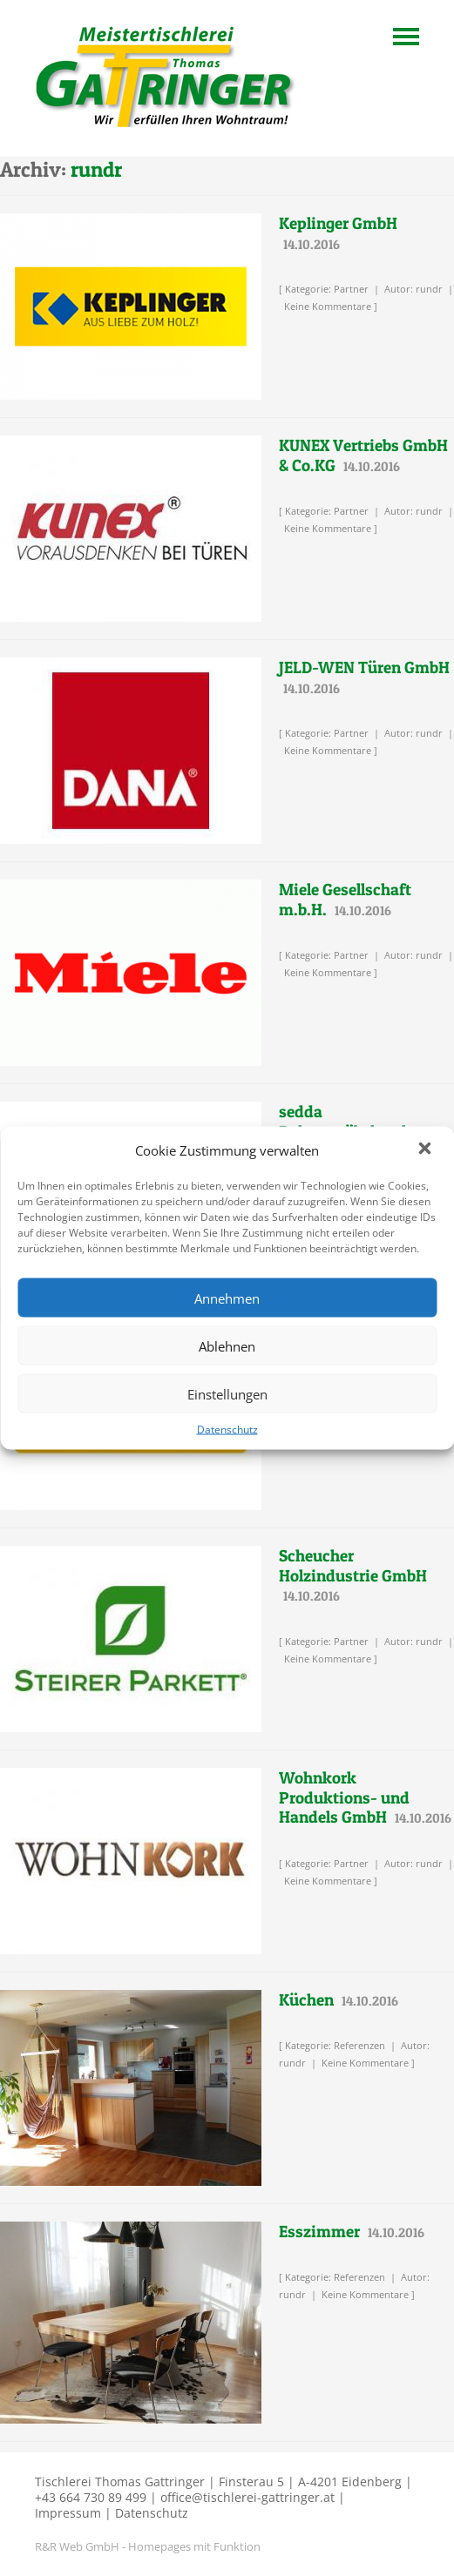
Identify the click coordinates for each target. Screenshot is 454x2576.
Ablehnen (227, 1345)
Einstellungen (227, 1393)
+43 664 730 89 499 (90, 2497)
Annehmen (227, 1297)
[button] (426, 1150)
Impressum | (73, 2513)
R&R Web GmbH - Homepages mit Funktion (148, 2546)
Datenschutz (227, 1429)
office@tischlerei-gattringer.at (247, 2497)
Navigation (406, 36)
